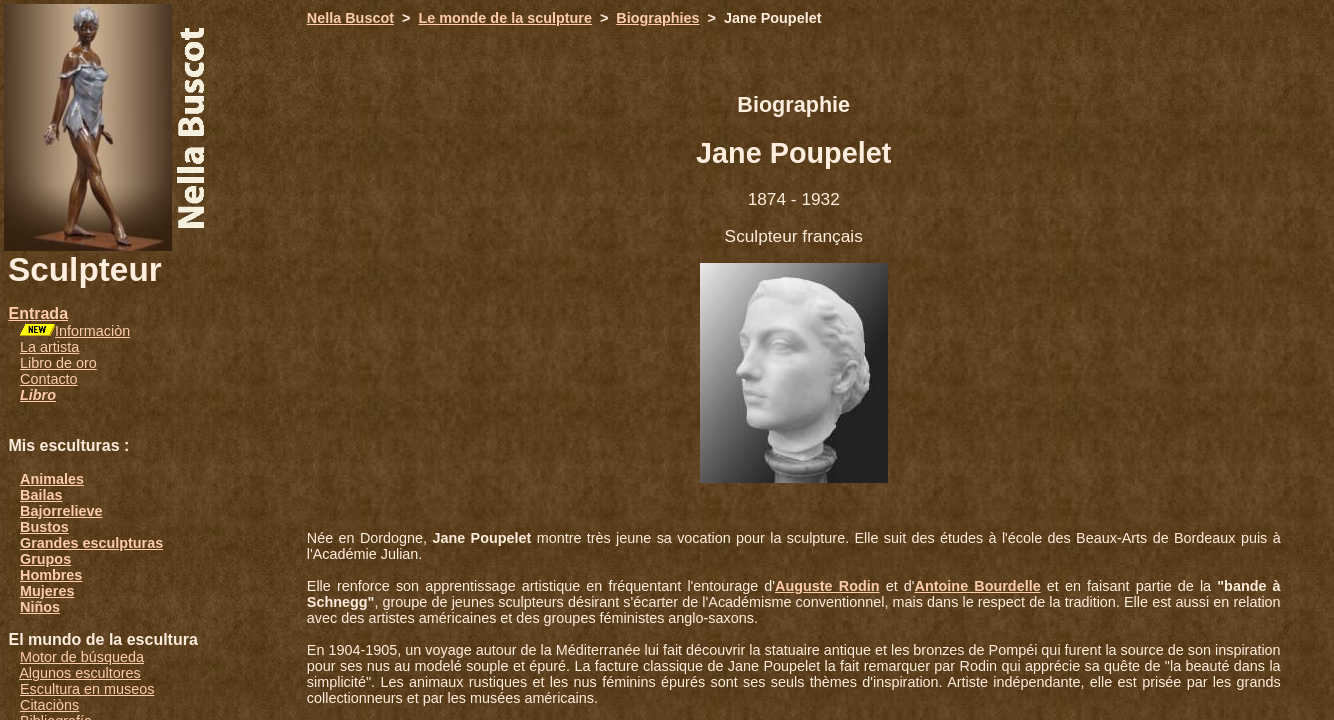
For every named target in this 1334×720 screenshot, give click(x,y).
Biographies (657, 18)
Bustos (44, 527)
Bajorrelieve (61, 511)
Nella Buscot (350, 18)
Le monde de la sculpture (505, 18)
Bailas (41, 495)
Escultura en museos (87, 689)
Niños (40, 607)
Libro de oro (58, 363)
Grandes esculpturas (91, 543)
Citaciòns (49, 705)
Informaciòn (92, 331)
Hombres (51, 575)
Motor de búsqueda (82, 657)
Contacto (49, 379)
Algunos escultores (80, 673)
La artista (49, 347)
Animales (52, 479)
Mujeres (47, 591)
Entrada (38, 313)
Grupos (45, 559)
